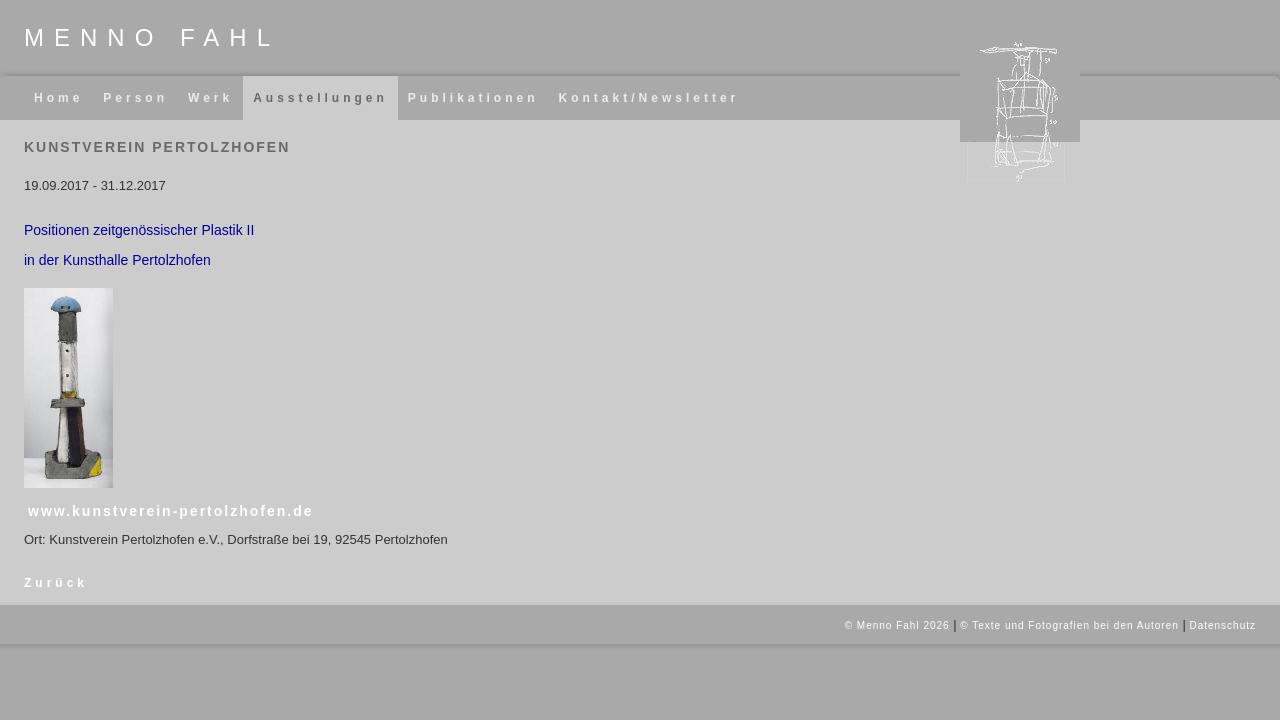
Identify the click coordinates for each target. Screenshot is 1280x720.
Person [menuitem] (135, 98)
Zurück (56, 583)
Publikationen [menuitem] (473, 98)
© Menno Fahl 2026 (897, 625)
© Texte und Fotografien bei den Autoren (1069, 625)
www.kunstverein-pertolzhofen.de (171, 511)
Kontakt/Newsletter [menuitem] (649, 98)
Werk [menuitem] (210, 98)
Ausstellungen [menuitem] (320, 98)
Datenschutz (1222, 625)
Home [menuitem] (58, 98)
